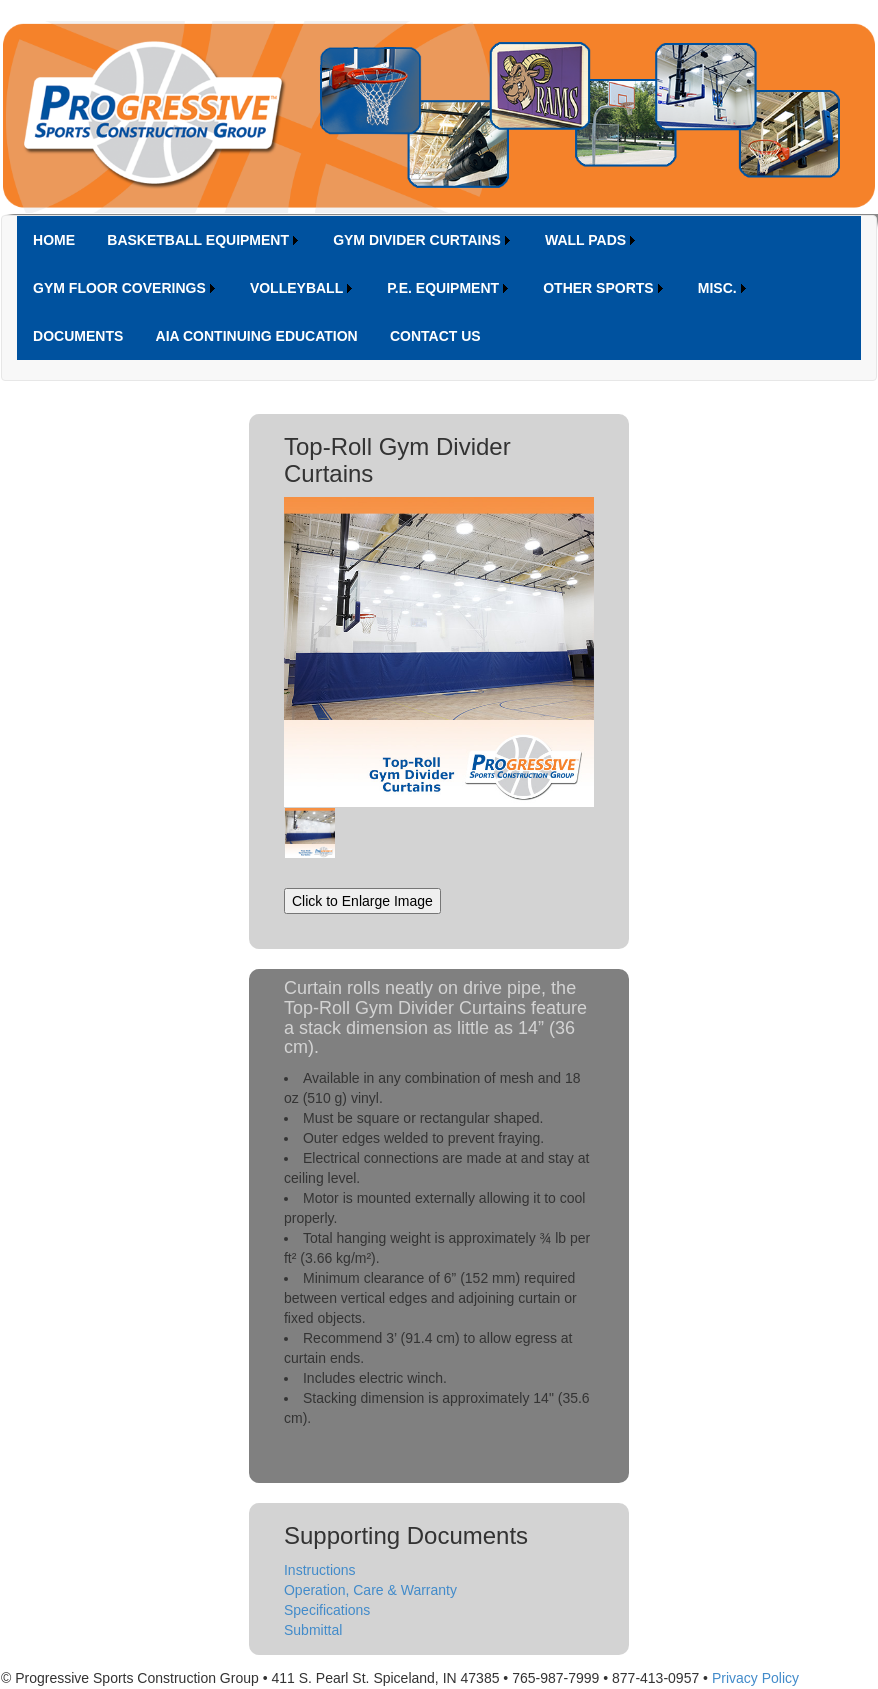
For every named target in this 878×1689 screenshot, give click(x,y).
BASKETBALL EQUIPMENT (198, 240)
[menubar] (439, 288)
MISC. (717, 288)
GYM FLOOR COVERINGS (119, 288)
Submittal (313, 1630)
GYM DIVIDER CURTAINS (417, 240)
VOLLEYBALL (296, 288)
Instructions (320, 1570)
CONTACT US (435, 336)
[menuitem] (54, 240)
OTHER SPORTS (598, 288)
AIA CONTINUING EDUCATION (257, 336)
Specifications (327, 1610)
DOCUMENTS (78, 336)
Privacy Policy (755, 1678)
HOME (54, 240)
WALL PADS (585, 240)
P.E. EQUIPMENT (443, 288)
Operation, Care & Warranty (370, 1590)
